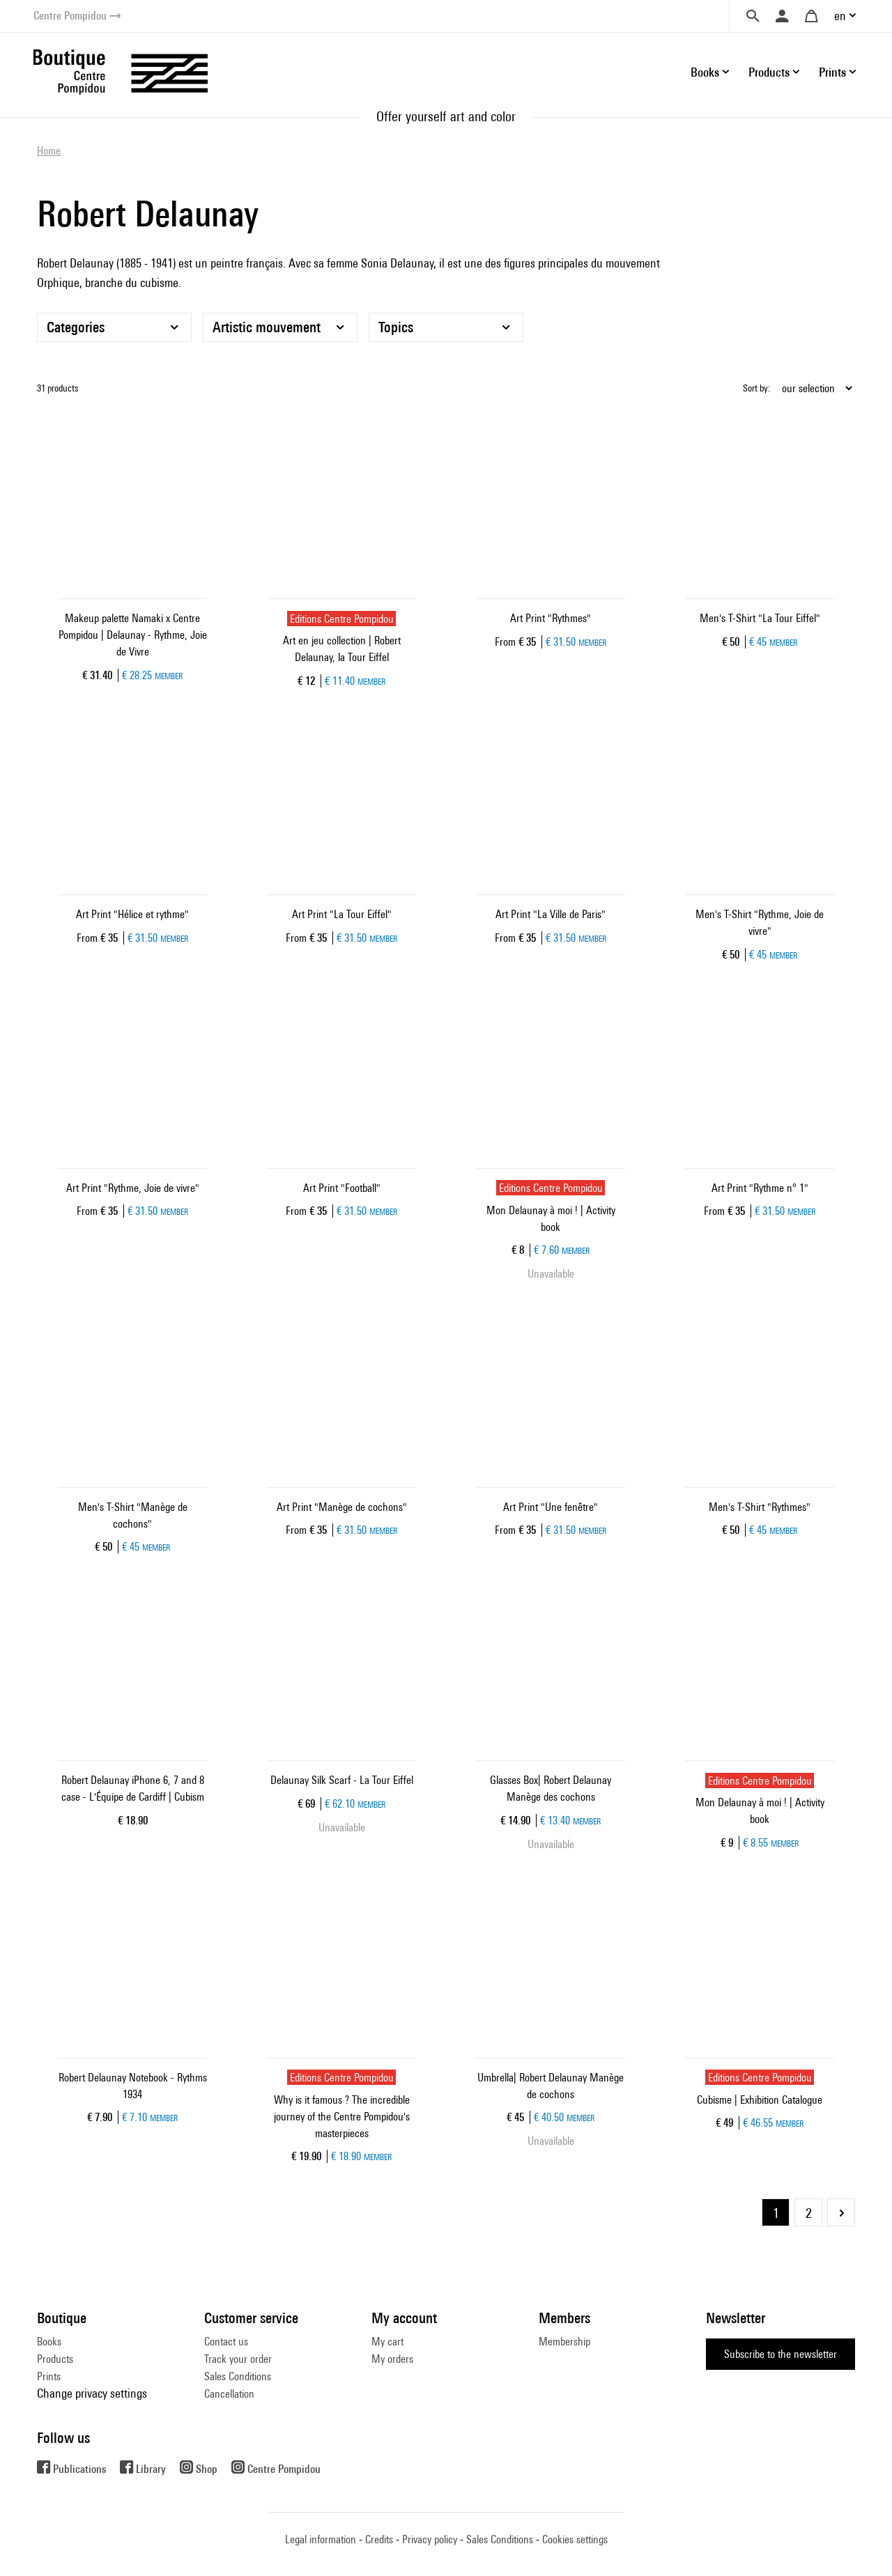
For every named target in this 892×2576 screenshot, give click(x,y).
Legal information (320, 2539)
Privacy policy (429, 2539)
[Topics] (446, 327)
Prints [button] (832, 72)
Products (55, 2359)
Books (49, 2341)
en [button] (840, 15)
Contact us (226, 2341)
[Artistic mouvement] (280, 327)
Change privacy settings (92, 2393)
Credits (379, 2539)
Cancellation (229, 2393)
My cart (387, 2341)
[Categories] (114, 327)
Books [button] (705, 72)
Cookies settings (575, 2539)
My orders (392, 2359)
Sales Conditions (237, 2376)
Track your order (238, 2359)
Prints (49, 2376)
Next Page (841, 2212)
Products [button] (769, 72)
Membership (564, 2341)
